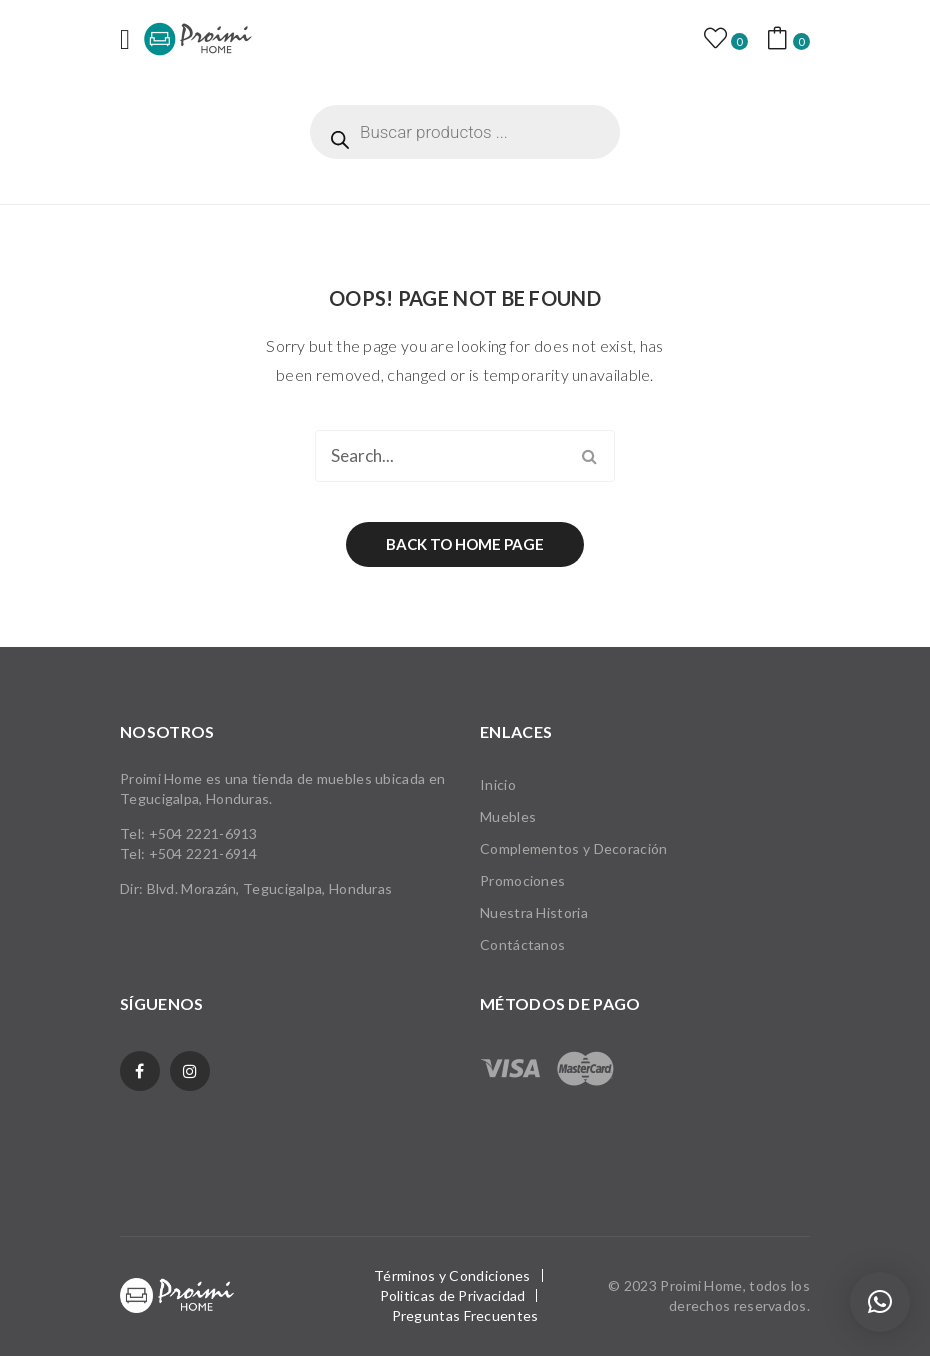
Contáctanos (522, 944)
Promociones (522, 880)
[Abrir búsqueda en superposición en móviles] (465, 132)
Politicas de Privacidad (453, 1295)
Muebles (508, 816)
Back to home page (465, 544)
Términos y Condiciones (452, 1275)
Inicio (498, 784)
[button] (880, 1302)
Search (589, 456)
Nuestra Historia (534, 912)
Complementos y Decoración (574, 848)
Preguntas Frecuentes (465, 1315)
